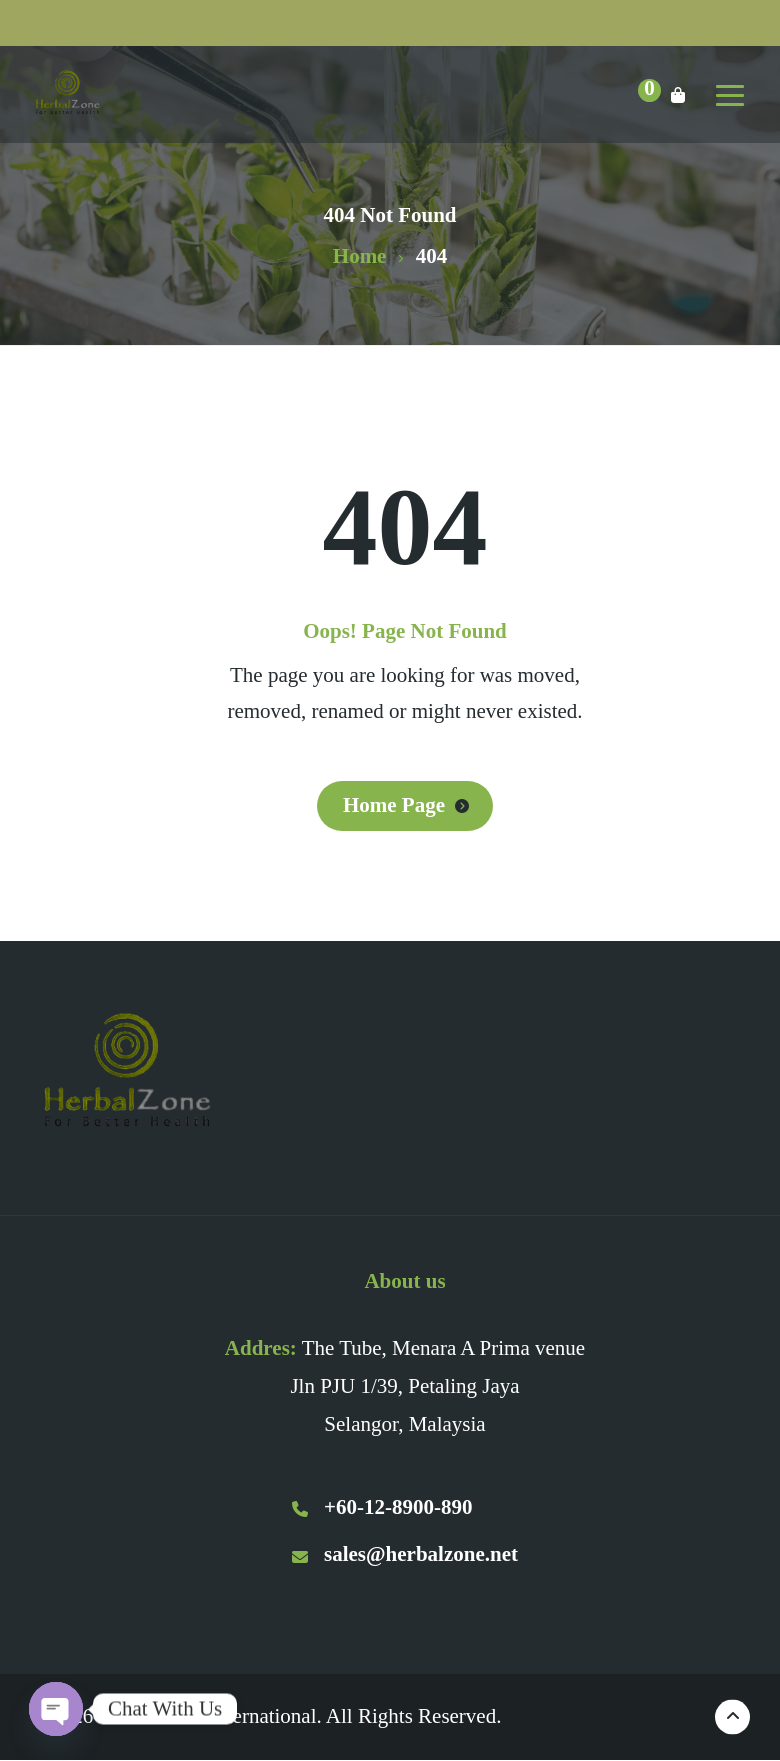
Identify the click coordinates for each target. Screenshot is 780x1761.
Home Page (394, 805)
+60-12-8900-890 (382, 1507)
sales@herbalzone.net (405, 1554)
